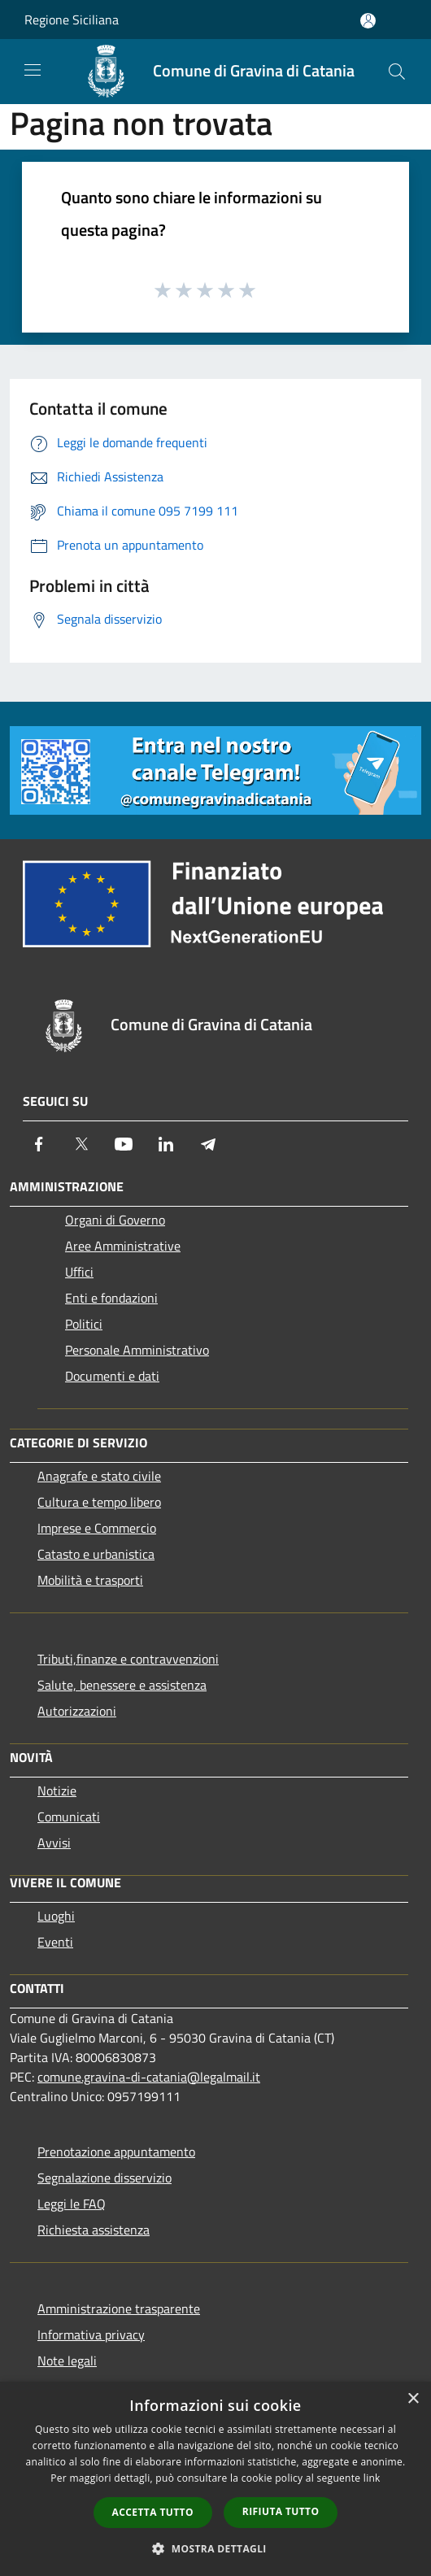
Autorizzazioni (76, 1711)
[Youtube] (123, 1144)
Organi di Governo (115, 1219)
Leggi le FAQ (71, 2203)
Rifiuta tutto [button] (281, 2511)
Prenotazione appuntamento (116, 2151)
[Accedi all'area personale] (368, 21)
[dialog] (215, 2479)
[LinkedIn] (166, 1144)
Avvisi (54, 1842)
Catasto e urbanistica (96, 1554)
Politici (83, 1324)
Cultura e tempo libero (99, 1502)
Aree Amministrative (123, 1245)
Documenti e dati (112, 1376)
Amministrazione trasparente (118, 2308)
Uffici (79, 1271)
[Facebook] (39, 1144)
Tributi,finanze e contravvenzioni (128, 1659)
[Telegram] (208, 1144)
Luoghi (56, 1915)
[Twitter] (81, 1144)
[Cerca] (397, 71)
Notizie (56, 1790)
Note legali (67, 2360)
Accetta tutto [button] (153, 2512)
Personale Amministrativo (137, 1350)
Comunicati (68, 1816)
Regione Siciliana (71, 19)
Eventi (55, 1942)
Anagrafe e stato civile (99, 1476)
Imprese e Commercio (96, 1528)
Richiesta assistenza (93, 2229)
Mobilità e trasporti (90, 1580)
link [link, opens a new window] (372, 2478)
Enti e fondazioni (111, 1298)
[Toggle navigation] (32, 70)
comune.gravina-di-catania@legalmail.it (148, 2076)
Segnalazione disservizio (104, 2177)
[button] (215, 2548)
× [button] (413, 2399)
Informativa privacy (91, 2334)
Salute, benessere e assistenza (122, 1685)
